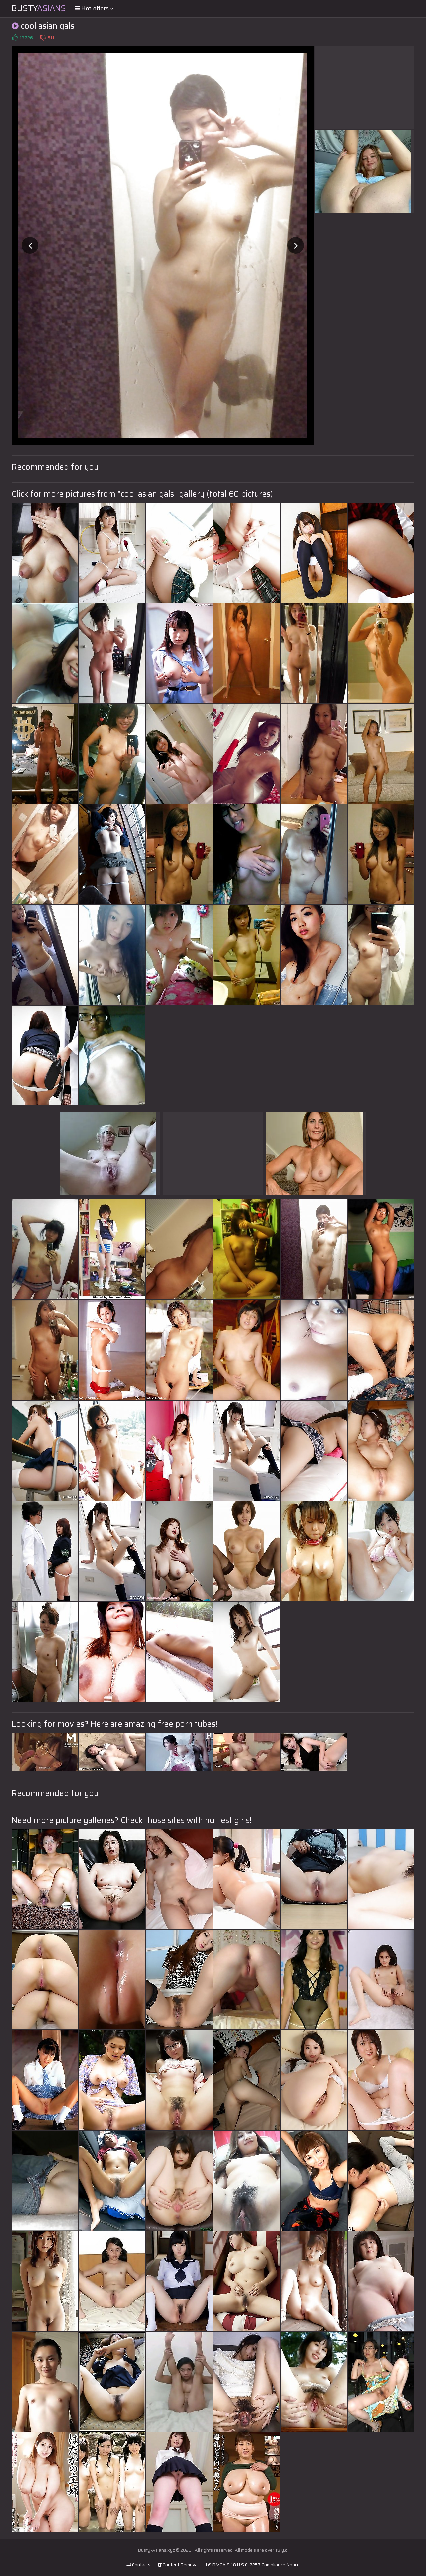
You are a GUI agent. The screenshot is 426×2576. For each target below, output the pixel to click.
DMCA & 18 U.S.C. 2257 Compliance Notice (253, 2564)
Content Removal (178, 2564)
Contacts (138, 2564)
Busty (39, 8)
